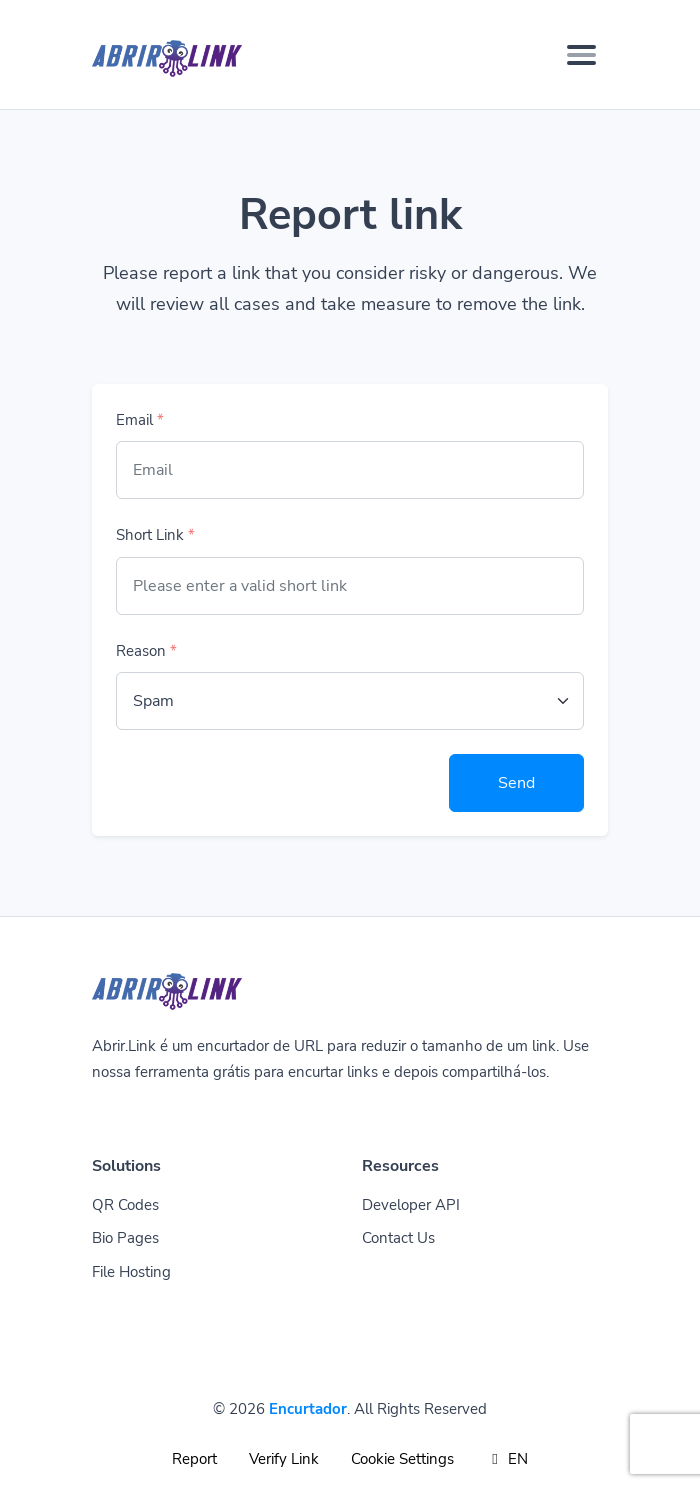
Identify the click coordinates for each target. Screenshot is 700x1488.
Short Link (155, 535)
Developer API (411, 1205)
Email (140, 420)
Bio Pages (125, 1238)
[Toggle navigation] (581, 55)
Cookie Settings (402, 1459)
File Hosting (131, 1272)
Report (194, 1459)
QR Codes (125, 1205)
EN (507, 1459)
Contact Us (398, 1238)
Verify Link (284, 1459)
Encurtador (308, 1409)
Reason (146, 651)
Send (516, 783)
